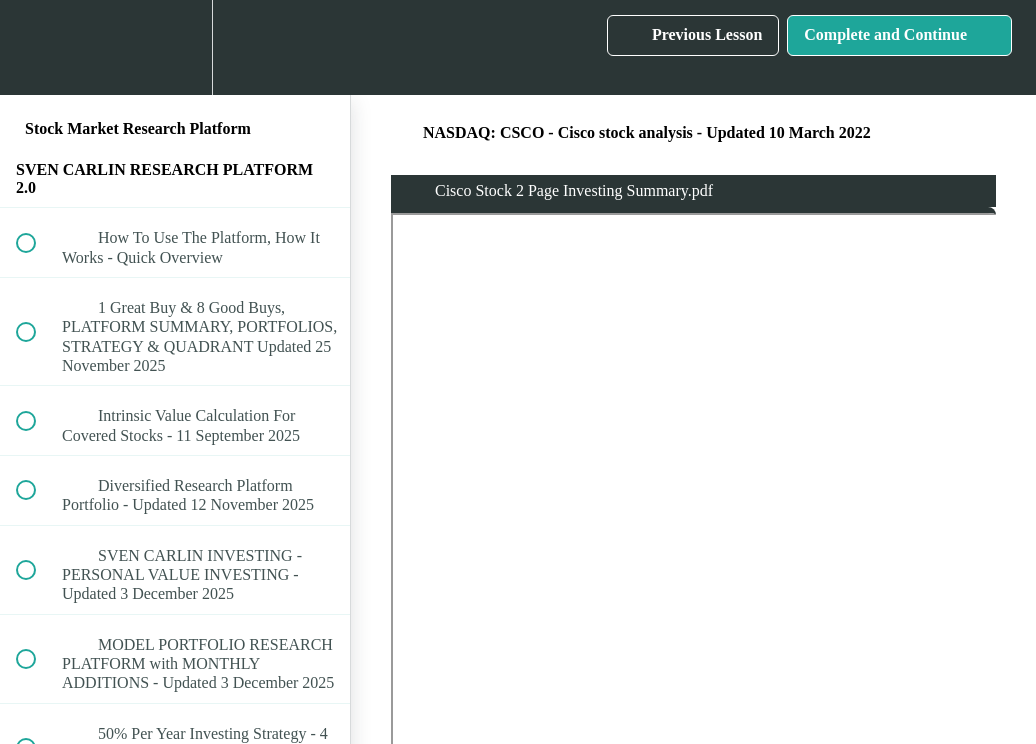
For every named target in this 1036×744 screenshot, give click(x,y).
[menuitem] (175, 47)
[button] (37, 47)
